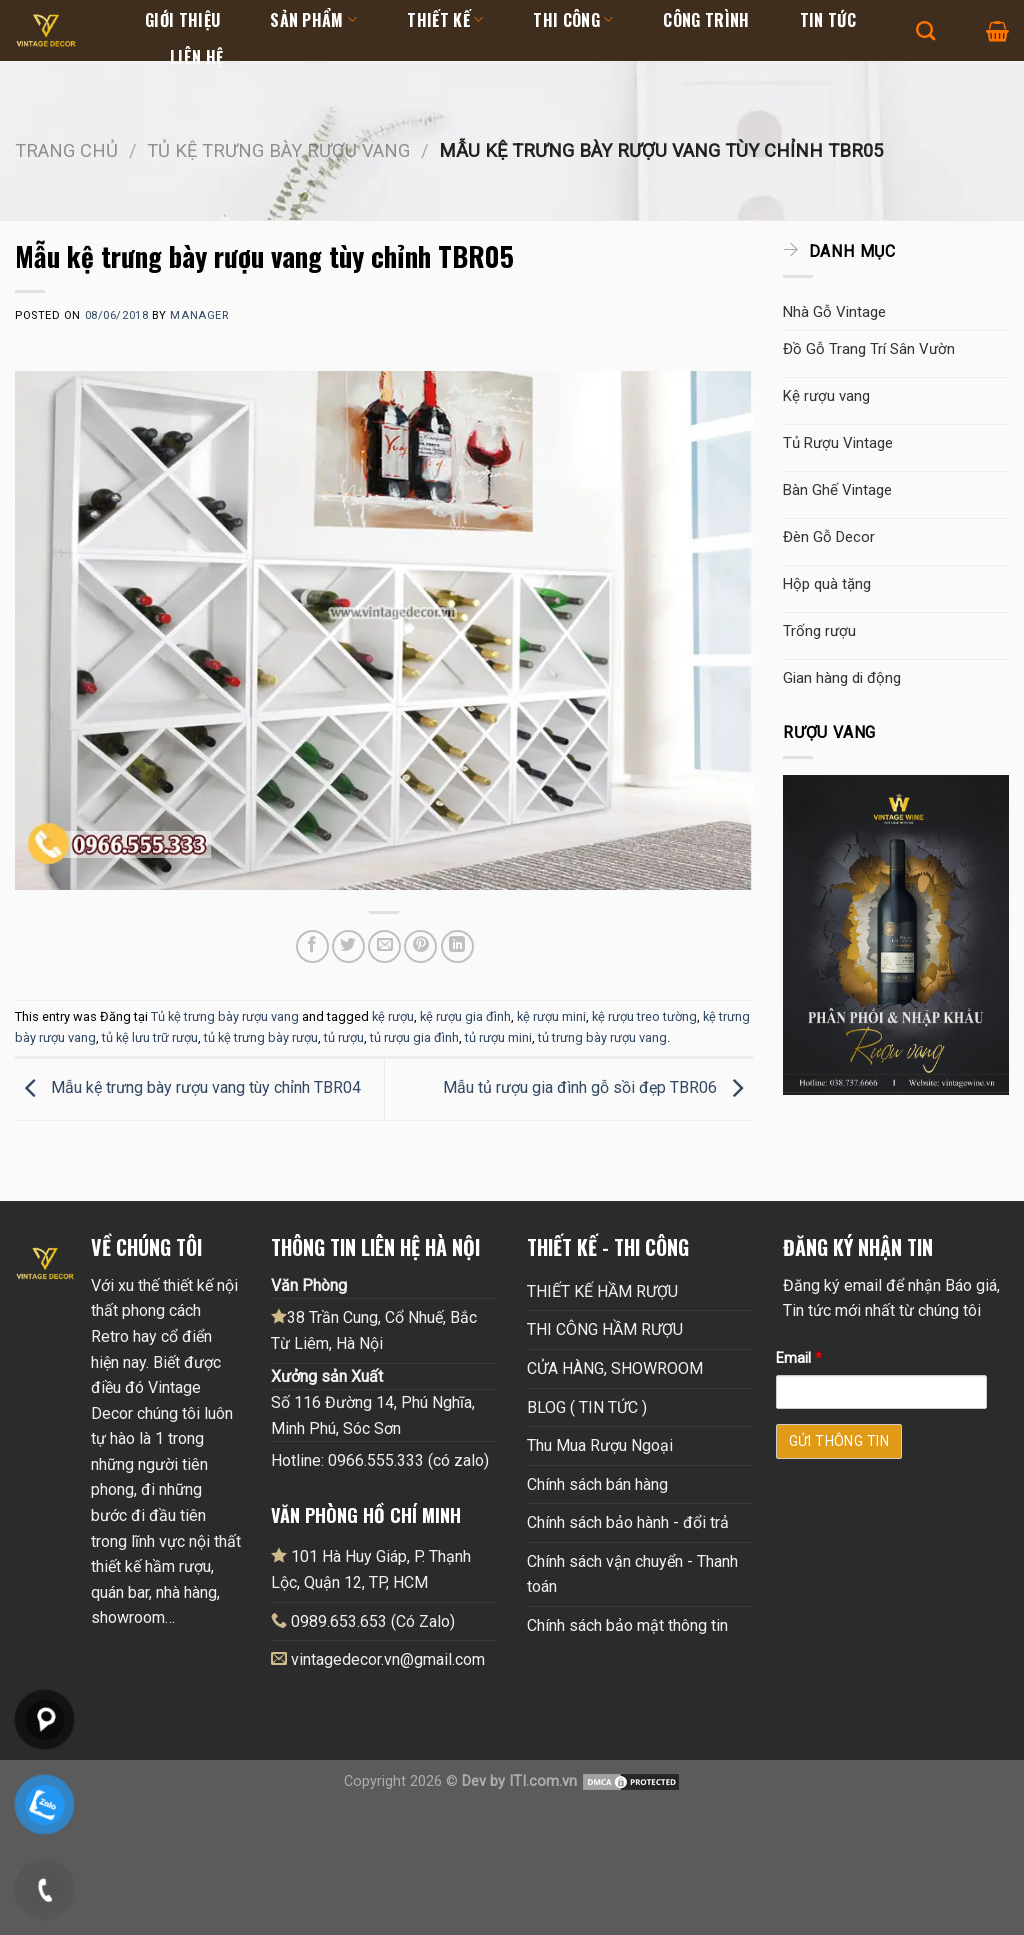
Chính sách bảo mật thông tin (627, 1625)
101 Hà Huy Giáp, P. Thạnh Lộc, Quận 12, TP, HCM (371, 1569)
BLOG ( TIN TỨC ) (587, 1407)
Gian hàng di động (842, 678)
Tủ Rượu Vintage (838, 443)
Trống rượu (819, 631)
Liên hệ (196, 57)
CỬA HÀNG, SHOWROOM (615, 1368)
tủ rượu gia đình (414, 1037)
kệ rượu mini (551, 1016)
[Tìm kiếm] (925, 30)
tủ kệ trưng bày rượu (261, 1037)
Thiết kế (445, 20)
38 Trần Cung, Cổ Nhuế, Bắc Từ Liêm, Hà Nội (374, 1330)
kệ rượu (393, 1016)
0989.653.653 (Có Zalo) (373, 1621)
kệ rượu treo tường (644, 1016)
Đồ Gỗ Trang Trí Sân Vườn (869, 349)
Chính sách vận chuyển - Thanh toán (632, 1574)
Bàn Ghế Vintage (837, 490)
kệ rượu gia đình (465, 1016)
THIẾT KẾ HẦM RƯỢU (602, 1291)
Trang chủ (66, 150)
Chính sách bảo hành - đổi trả (628, 1522)
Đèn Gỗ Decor (829, 537)
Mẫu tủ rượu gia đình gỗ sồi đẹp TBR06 (598, 1088)
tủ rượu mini (498, 1037)
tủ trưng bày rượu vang (602, 1037)
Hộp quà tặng (827, 584)
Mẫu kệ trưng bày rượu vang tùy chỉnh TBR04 (188, 1088)
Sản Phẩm (313, 20)
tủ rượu (344, 1037)
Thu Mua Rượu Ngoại (600, 1445)
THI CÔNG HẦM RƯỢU (605, 1329)
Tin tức (828, 20)
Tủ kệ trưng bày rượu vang (278, 150)
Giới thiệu (182, 20)
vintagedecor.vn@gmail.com (388, 1659)
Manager (199, 315)
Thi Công (573, 20)
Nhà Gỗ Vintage (834, 312)
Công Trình (706, 20)
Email (799, 1358)
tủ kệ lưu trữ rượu (150, 1037)
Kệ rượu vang (826, 396)
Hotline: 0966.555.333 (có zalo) (380, 1460)
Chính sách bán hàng (597, 1484)
